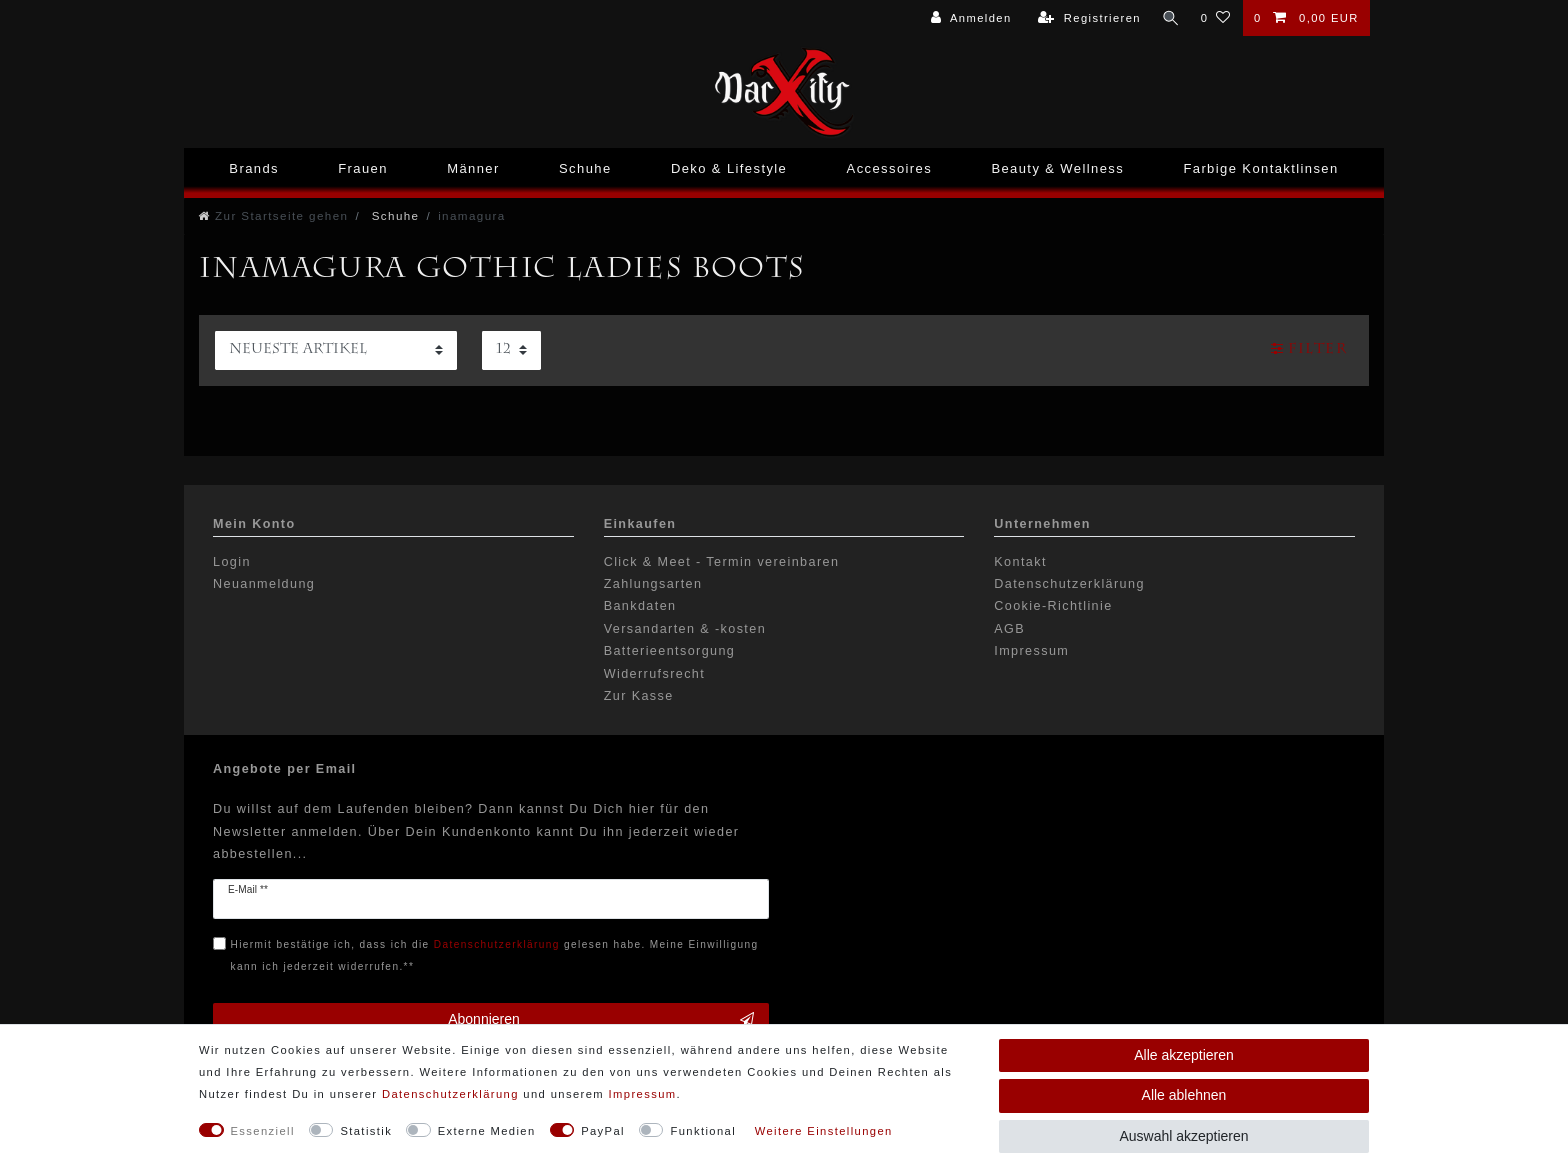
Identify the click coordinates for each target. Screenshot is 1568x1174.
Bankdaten (640, 606)
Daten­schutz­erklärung (450, 1094)
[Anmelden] (968, 18)
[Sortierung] (336, 350)
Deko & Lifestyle (729, 168)
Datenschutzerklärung (1069, 584)
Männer (473, 168)
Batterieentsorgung (670, 651)
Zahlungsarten (653, 584)
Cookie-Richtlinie (1053, 606)
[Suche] (1169, 18)
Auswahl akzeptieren (1183, 1136)
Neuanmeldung (264, 584)
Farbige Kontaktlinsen (1260, 168)
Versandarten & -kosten (685, 629)
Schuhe (585, 168)
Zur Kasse (639, 696)
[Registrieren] (1087, 18)
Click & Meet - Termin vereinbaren (722, 562)
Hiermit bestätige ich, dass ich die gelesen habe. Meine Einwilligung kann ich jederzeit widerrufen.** (495, 955)
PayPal (603, 1131)
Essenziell (263, 1131)
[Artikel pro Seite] (511, 350)
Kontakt (1020, 562)
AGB (1009, 629)
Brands (254, 168)
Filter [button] (1309, 349)
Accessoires (889, 168)
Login (232, 562)
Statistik (366, 1131)
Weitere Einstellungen (824, 1131)
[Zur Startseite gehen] (273, 215)
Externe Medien (487, 1131)
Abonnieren (601, 1020)
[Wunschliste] (1215, 18)
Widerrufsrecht (654, 674)
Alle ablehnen (1184, 1095)
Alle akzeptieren (1184, 1055)
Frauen (363, 168)
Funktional (703, 1131)
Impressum (1031, 651)
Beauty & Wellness (1057, 168)
